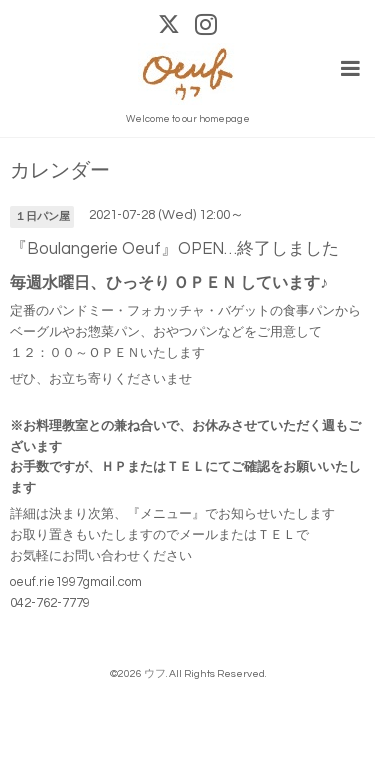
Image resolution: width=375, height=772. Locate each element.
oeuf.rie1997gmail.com (76, 582)
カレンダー (60, 171)
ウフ (155, 673)
